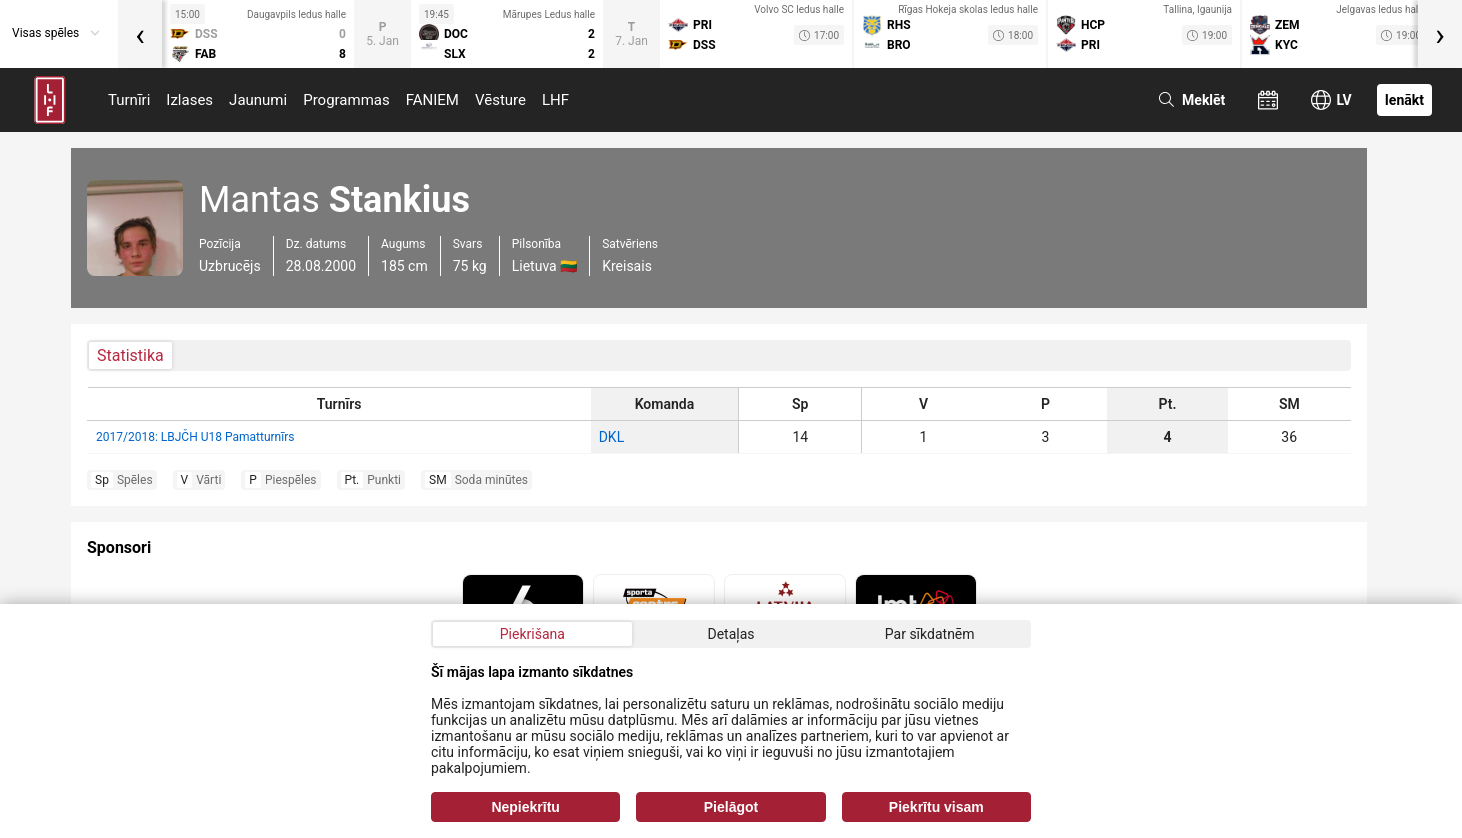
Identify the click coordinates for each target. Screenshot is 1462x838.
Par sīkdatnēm (930, 634)
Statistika (130, 355)
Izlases (189, 100)
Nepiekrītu (525, 807)
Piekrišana (532, 634)
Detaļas (730, 634)
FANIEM (432, 100)
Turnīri (129, 100)
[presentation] (140, 34)
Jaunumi (258, 100)
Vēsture (500, 100)
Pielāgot (731, 807)
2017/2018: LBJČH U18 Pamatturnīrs (195, 437)
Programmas (346, 100)
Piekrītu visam (936, 807)
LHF (555, 100)
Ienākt (1404, 100)
